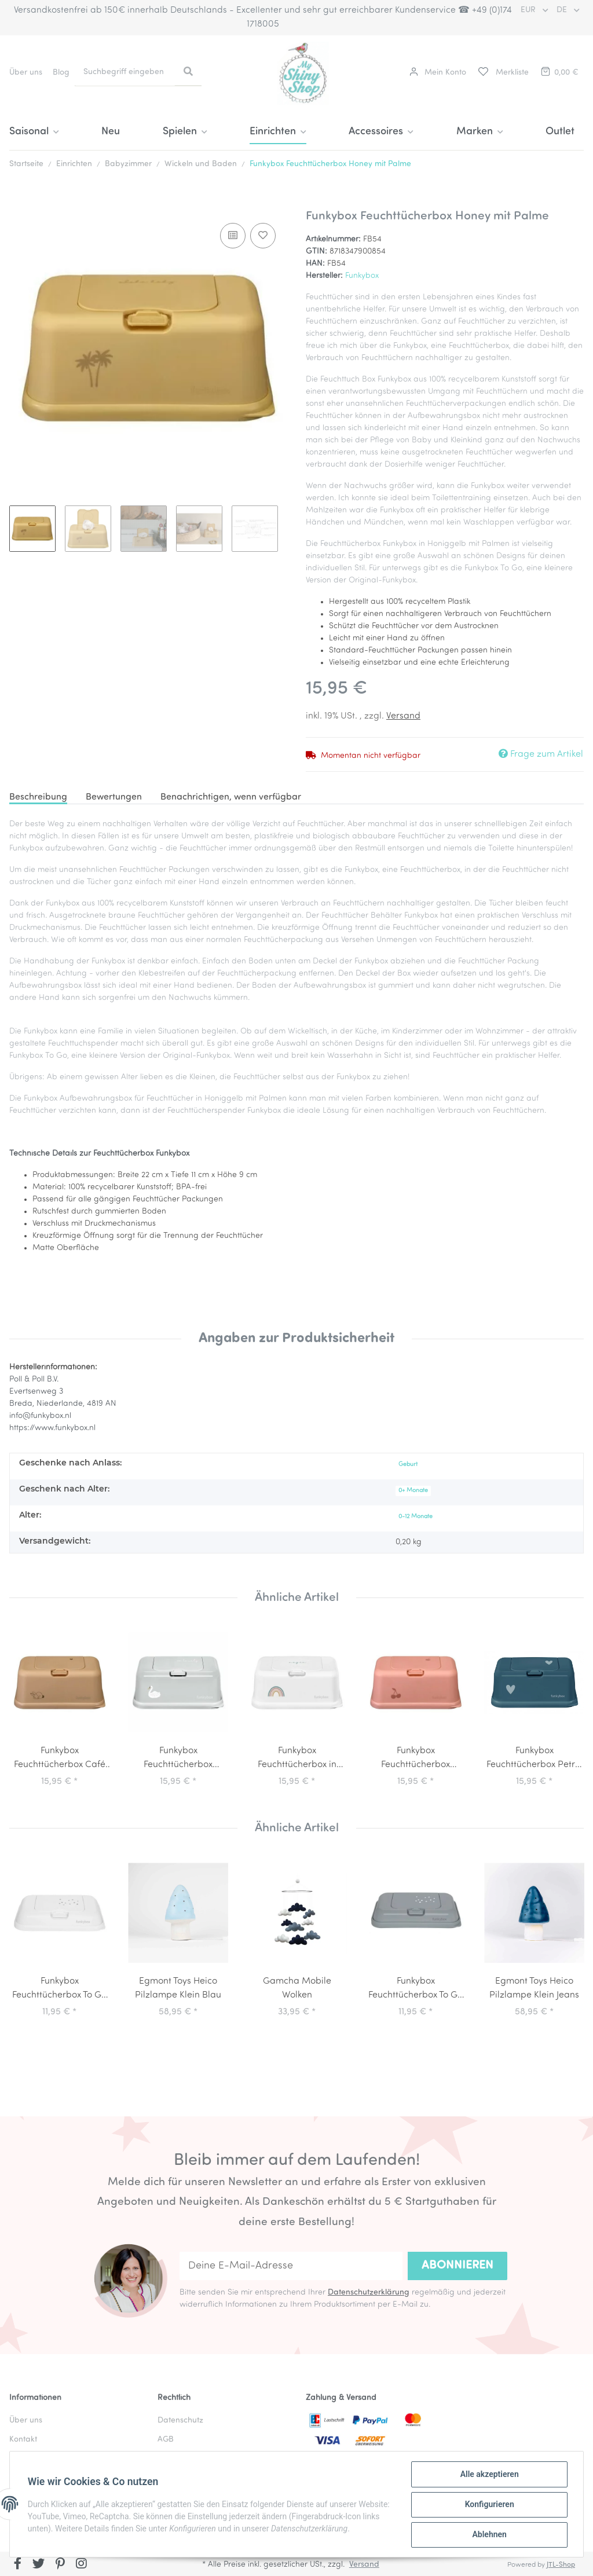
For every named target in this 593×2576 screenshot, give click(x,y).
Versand (403, 716)
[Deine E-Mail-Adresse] (291, 2266)
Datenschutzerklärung (368, 2292)
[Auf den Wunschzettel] (263, 235)
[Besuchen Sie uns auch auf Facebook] (17, 2565)
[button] (437, 73)
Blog (61, 72)
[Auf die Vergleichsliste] (233, 235)
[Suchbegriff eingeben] (125, 72)
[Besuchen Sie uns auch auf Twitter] (39, 2565)
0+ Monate (413, 1490)
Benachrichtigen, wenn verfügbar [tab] (230, 797)
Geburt (408, 1464)
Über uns (25, 72)
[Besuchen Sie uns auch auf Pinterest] (60, 2565)
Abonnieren (457, 2265)
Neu (110, 131)
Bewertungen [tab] (114, 797)
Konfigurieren (488, 2504)
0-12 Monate (415, 1517)
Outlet (560, 131)
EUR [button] (529, 10)
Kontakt (23, 2439)
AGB (166, 2439)
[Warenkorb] (559, 73)
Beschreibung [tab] (38, 797)
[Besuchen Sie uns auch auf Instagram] (81, 2565)
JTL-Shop (561, 2565)
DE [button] (563, 10)
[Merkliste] (502, 73)
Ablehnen (488, 2535)
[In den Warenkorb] (18, 202)
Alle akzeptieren (488, 2474)
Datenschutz (180, 2420)
